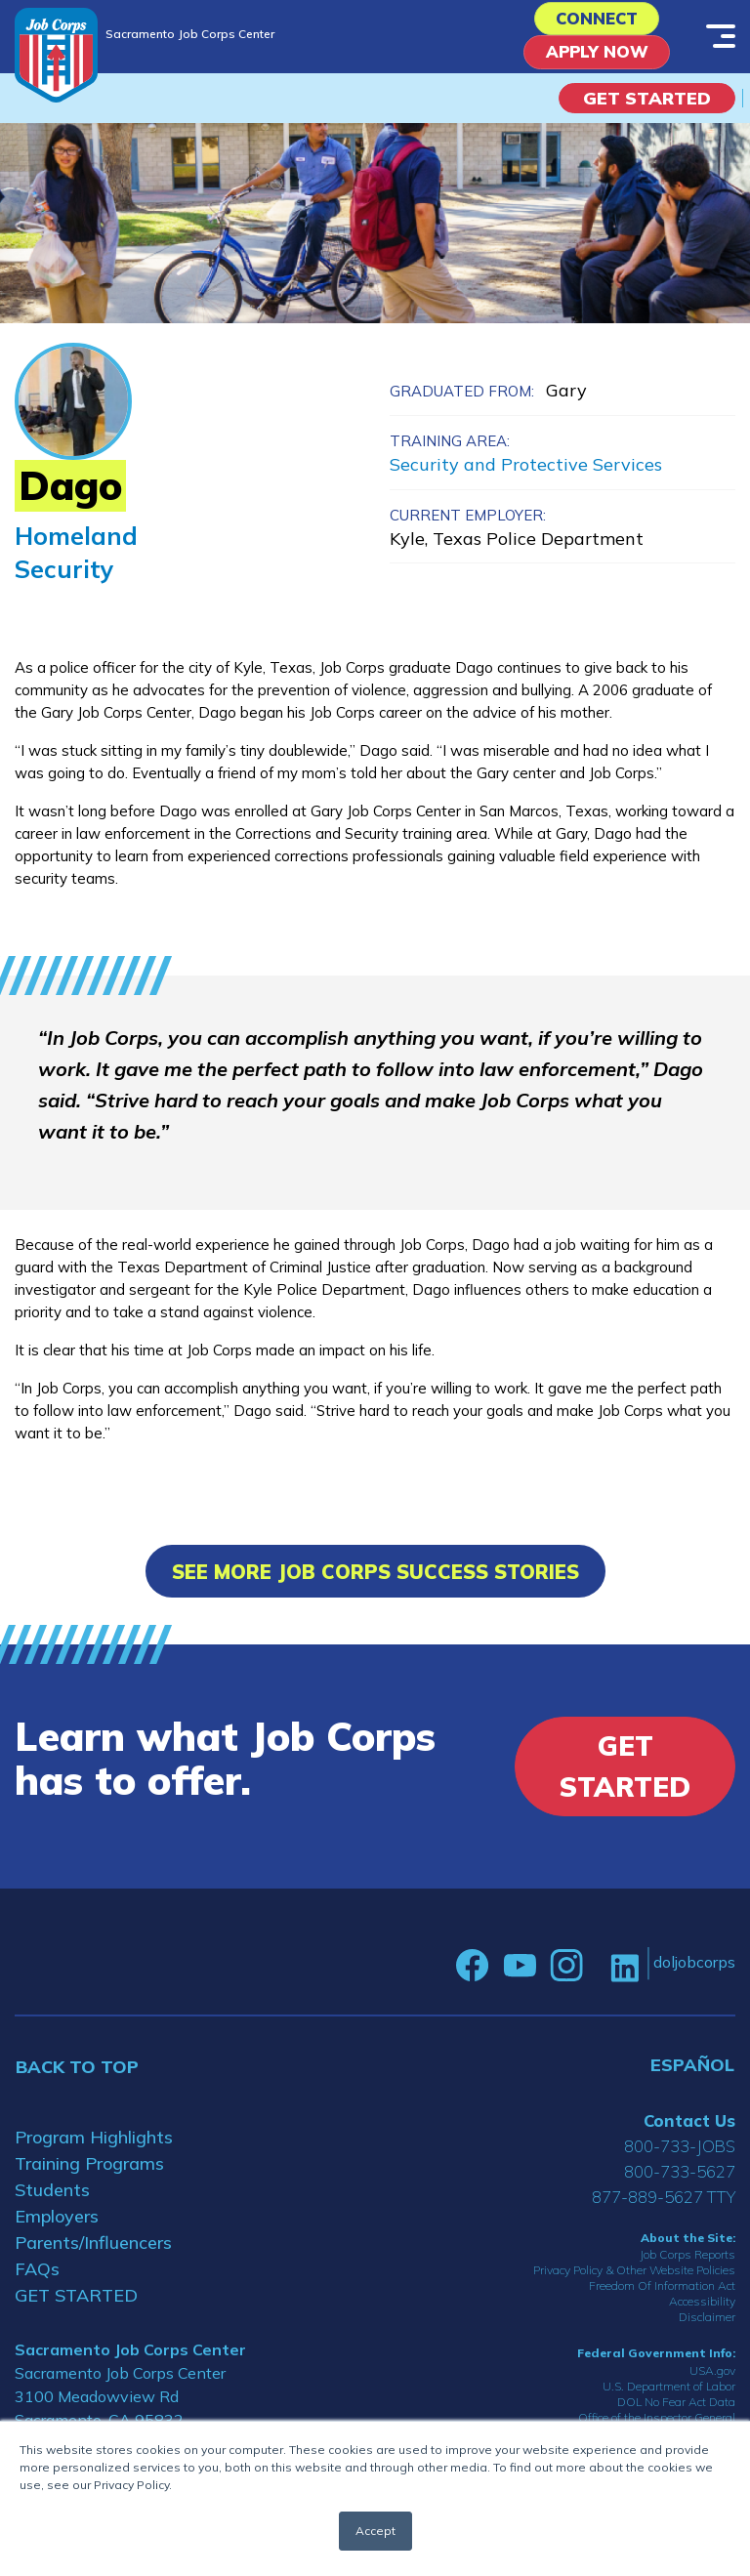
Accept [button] (375, 2530)
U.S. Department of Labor (669, 2394)
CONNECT (597, 21)
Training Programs (89, 2171)
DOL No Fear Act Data (676, 2409)
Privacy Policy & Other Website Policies (634, 2278)
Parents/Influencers (93, 2250)
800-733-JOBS (679, 2153)
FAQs (37, 2276)
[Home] (56, 55)
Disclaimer (707, 2325)
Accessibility (702, 2310)
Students (52, 2197)
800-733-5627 (679, 2179)
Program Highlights (94, 2145)
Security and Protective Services (526, 472)
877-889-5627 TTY (663, 2204)
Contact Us (689, 2128)
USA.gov (712, 2378)
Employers (57, 2224)
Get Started (647, 106)
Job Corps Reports (687, 2263)
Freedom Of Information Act (662, 2294)
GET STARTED (76, 2303)
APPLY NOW (597, 59)
